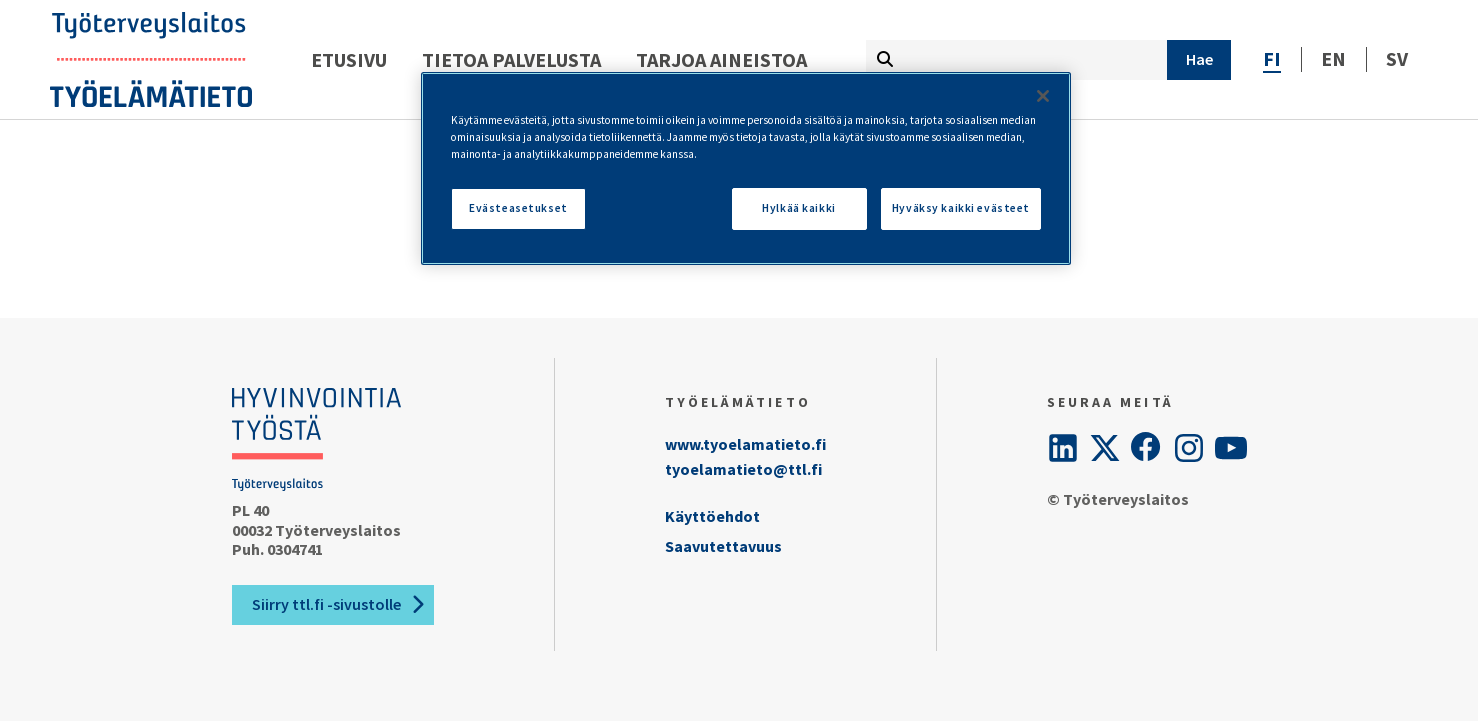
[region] (746, 168)
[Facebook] (1147, 448)
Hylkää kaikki (798, 208)
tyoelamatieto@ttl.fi (743, 469)
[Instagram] (1189, 448)
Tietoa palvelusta (511, 59)
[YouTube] (1231, 448)
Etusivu (349, 59)
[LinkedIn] (1063, 448)
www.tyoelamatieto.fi (745, 444)
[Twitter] (1105, 448)
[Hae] (1199, 60)
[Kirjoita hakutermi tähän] (1016, 60)
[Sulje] (1043, 96)
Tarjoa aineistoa (721, 59)
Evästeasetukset (518, 208)
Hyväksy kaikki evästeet (961, 208)
